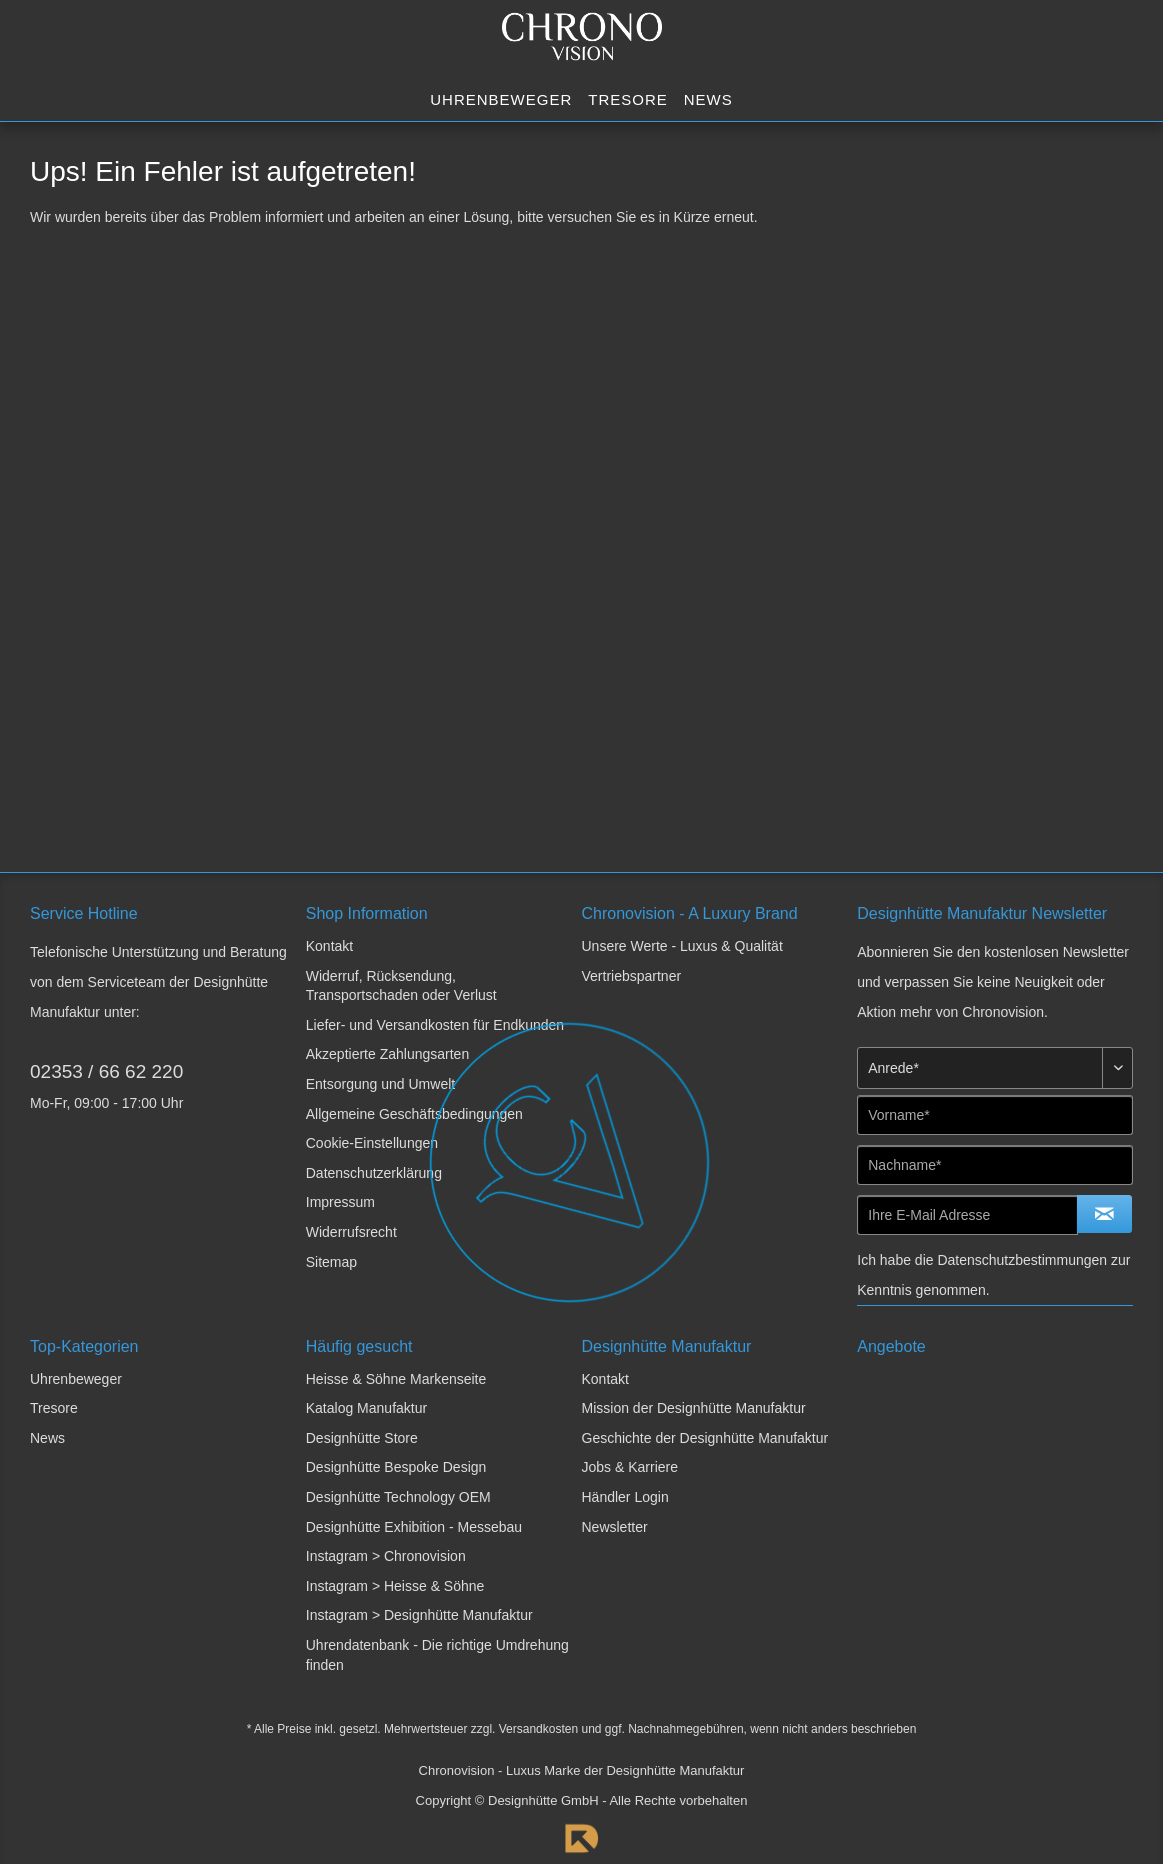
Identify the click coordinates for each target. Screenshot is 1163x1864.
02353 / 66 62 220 (106, 1071)
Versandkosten (538, 1729)
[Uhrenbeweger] (501, 100)
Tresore (54, 1408)
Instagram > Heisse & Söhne (395, 1586)
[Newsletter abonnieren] (1104, 1214)
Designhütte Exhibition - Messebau (414, 1527)
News (47, 1438)
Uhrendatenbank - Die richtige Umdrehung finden (437, 1655)
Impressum (340, 1202)
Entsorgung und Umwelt (380, 1084)
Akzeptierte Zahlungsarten (387, 1054)
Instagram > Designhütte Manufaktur (419, 1615)
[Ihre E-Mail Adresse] (967, 1215)
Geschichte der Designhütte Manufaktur (705, 1438)
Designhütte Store (362, 1438)
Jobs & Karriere (630, 1467)
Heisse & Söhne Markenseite (396, 1379)
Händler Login (625, 1497)
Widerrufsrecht (351, 1232)
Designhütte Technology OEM (398, 1497)
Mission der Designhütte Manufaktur (694, 1408)
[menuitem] (501, 100)
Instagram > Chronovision (386, 1556)
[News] (708, 100)
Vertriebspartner (632, 976)
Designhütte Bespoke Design (396, 1467)
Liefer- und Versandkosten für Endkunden (435, 1025)
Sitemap (331, 1262)
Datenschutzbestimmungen (1022, 1260)
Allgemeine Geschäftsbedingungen (414, 1114)
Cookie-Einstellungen (372, 1143)
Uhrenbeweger (76, 1379)
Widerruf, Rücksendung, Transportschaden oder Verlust (401, 986)
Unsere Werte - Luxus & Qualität (682, 946)
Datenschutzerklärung (374, 1173)
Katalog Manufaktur (366, 1408)
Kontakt (329, 946)
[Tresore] (628, 100)
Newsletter (615, 1527)
